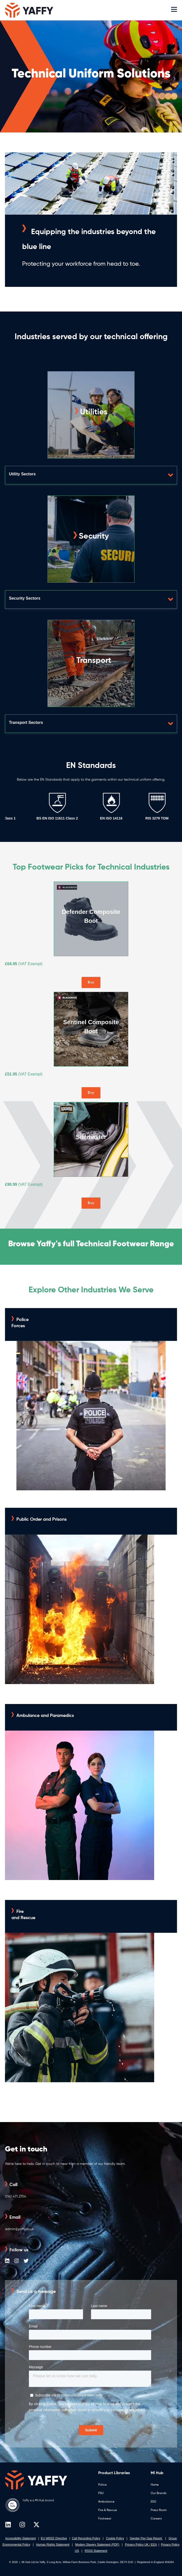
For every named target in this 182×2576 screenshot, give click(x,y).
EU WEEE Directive (54, 2538)
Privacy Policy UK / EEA (141, 2544)
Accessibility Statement (20, 2538)
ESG (153, 2501)
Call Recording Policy (86, 2538)
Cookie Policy (115, 2538)
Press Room (159, 2510)
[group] (91, 414)
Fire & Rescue (107, 2510)
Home (155, 2484)
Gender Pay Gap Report (146, 2538)
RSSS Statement (96, 2551)
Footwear (104, 2518)
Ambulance (106, 2501)
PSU (101, 2493)
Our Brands (159, 2493)
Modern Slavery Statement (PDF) (97, 2544)
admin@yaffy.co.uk (19, 2229)
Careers (156, 2518)
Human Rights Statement (52, 2544)
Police (102, 2484)
